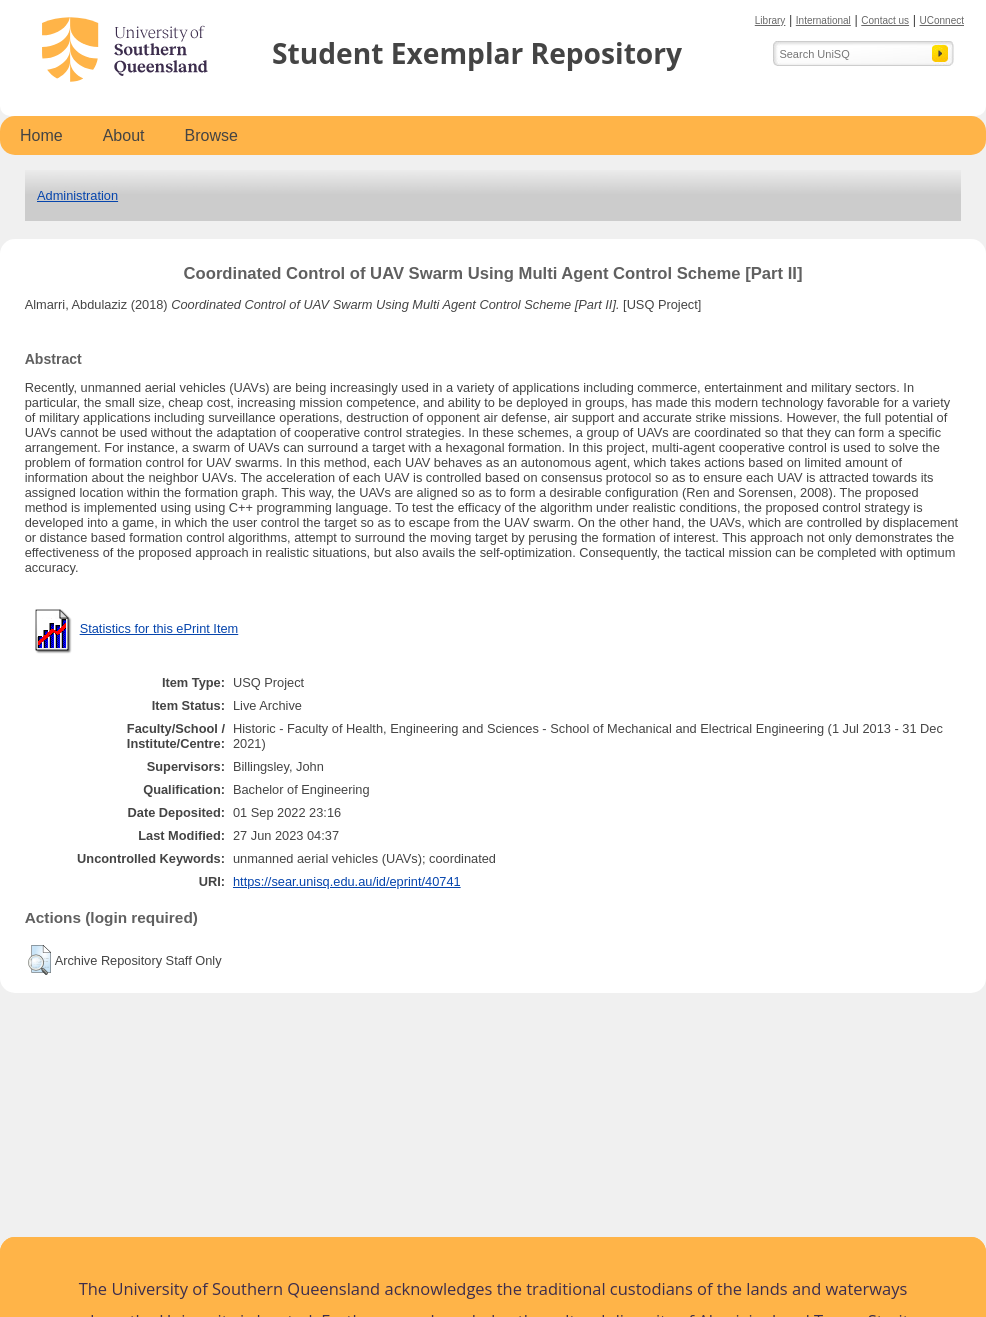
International (823, 20)
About (124, 135)
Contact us (885, 20)
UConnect (942, 20)
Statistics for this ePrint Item (159, 628)
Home (41, 135)
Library (770, 20)
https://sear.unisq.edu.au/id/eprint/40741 (347, 881)
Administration (77, 195)
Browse (211, 135)
